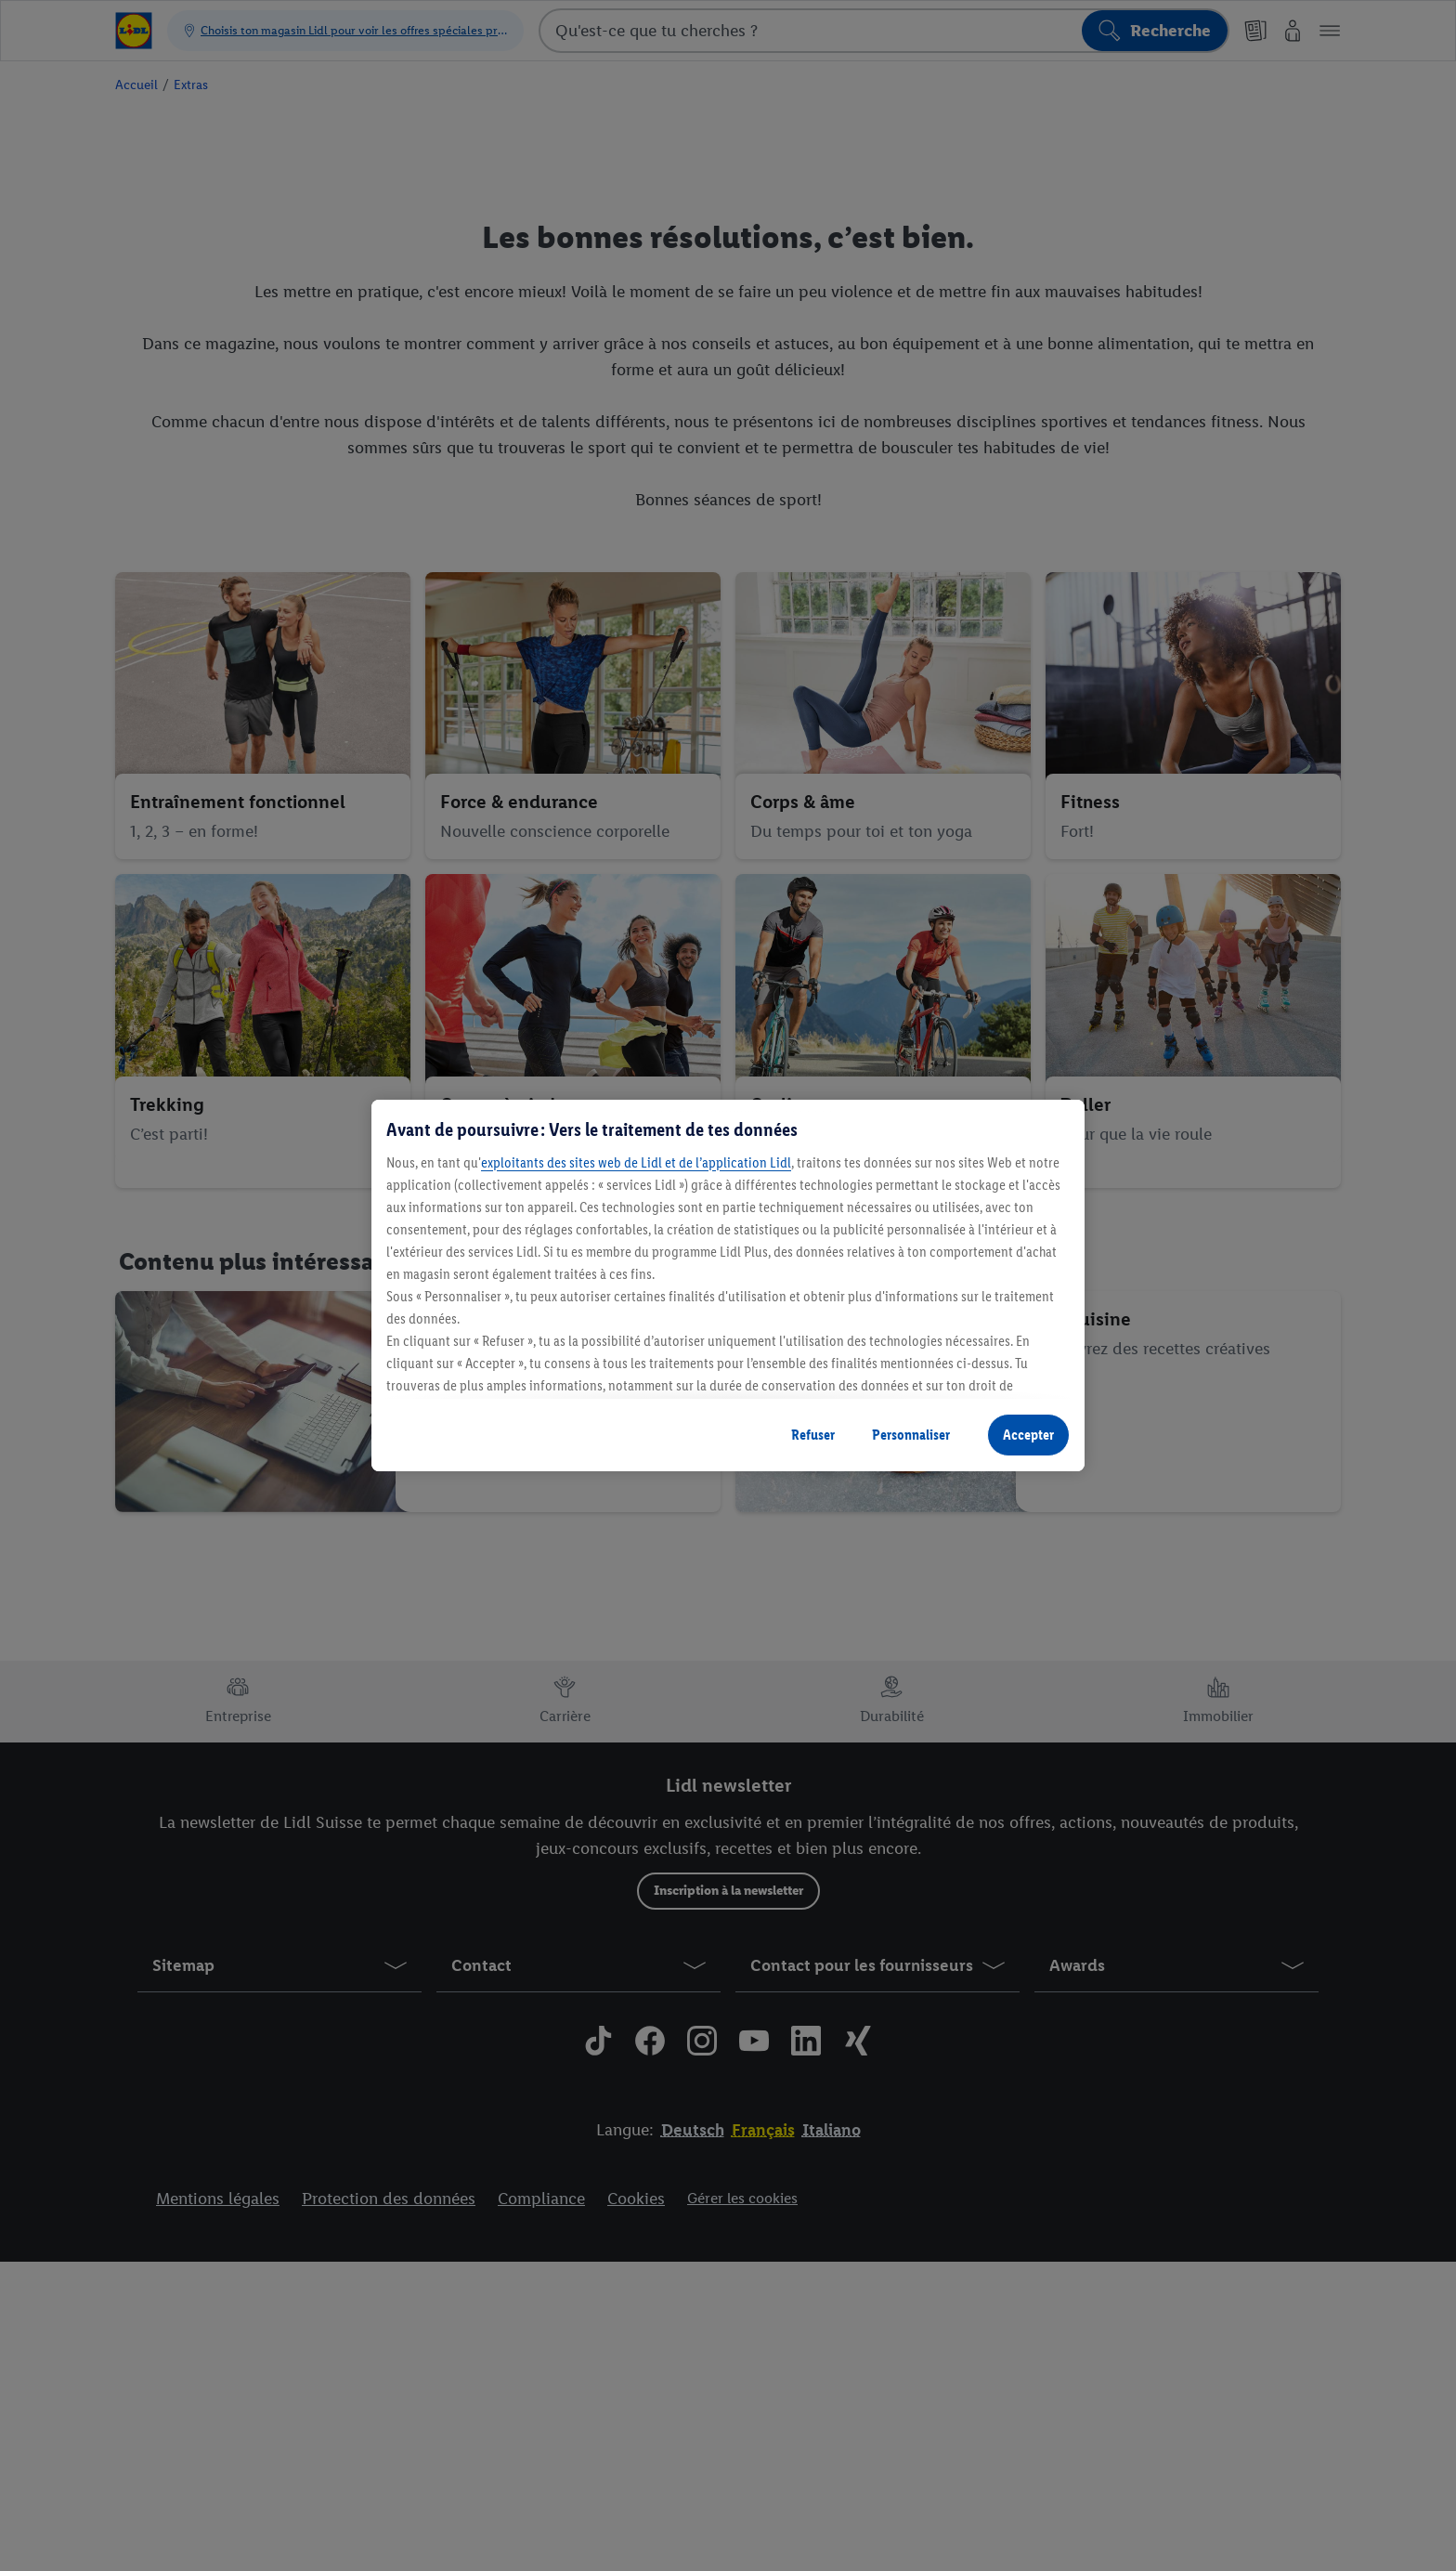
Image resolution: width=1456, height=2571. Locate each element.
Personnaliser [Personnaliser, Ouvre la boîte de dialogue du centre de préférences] (911, 1434)
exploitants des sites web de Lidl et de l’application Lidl (636, 1162)
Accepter (1028, 1434)
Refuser (813, 1434)
